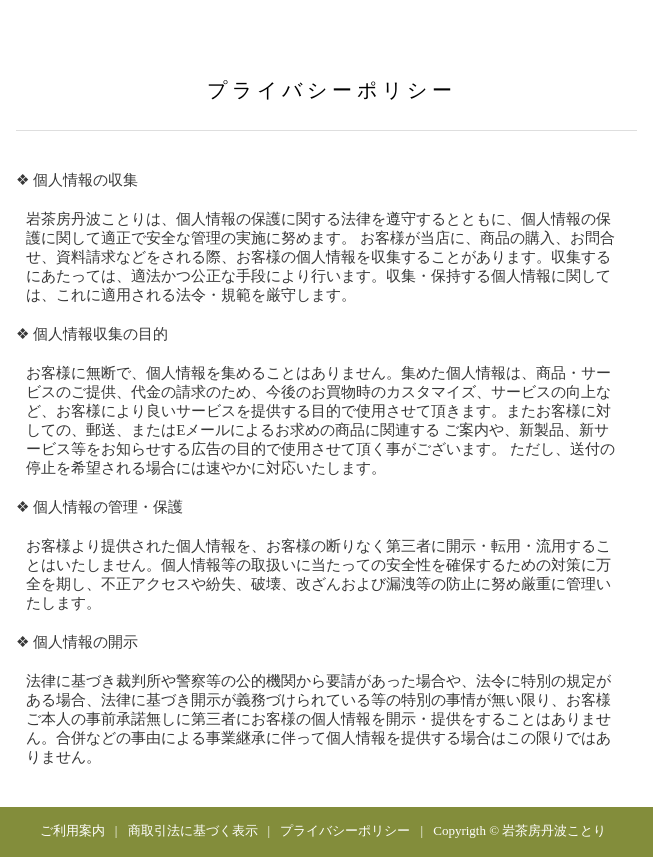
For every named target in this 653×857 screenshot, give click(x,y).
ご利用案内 (72, 830)
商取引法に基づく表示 (193, 830)
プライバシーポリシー (345, 830)
